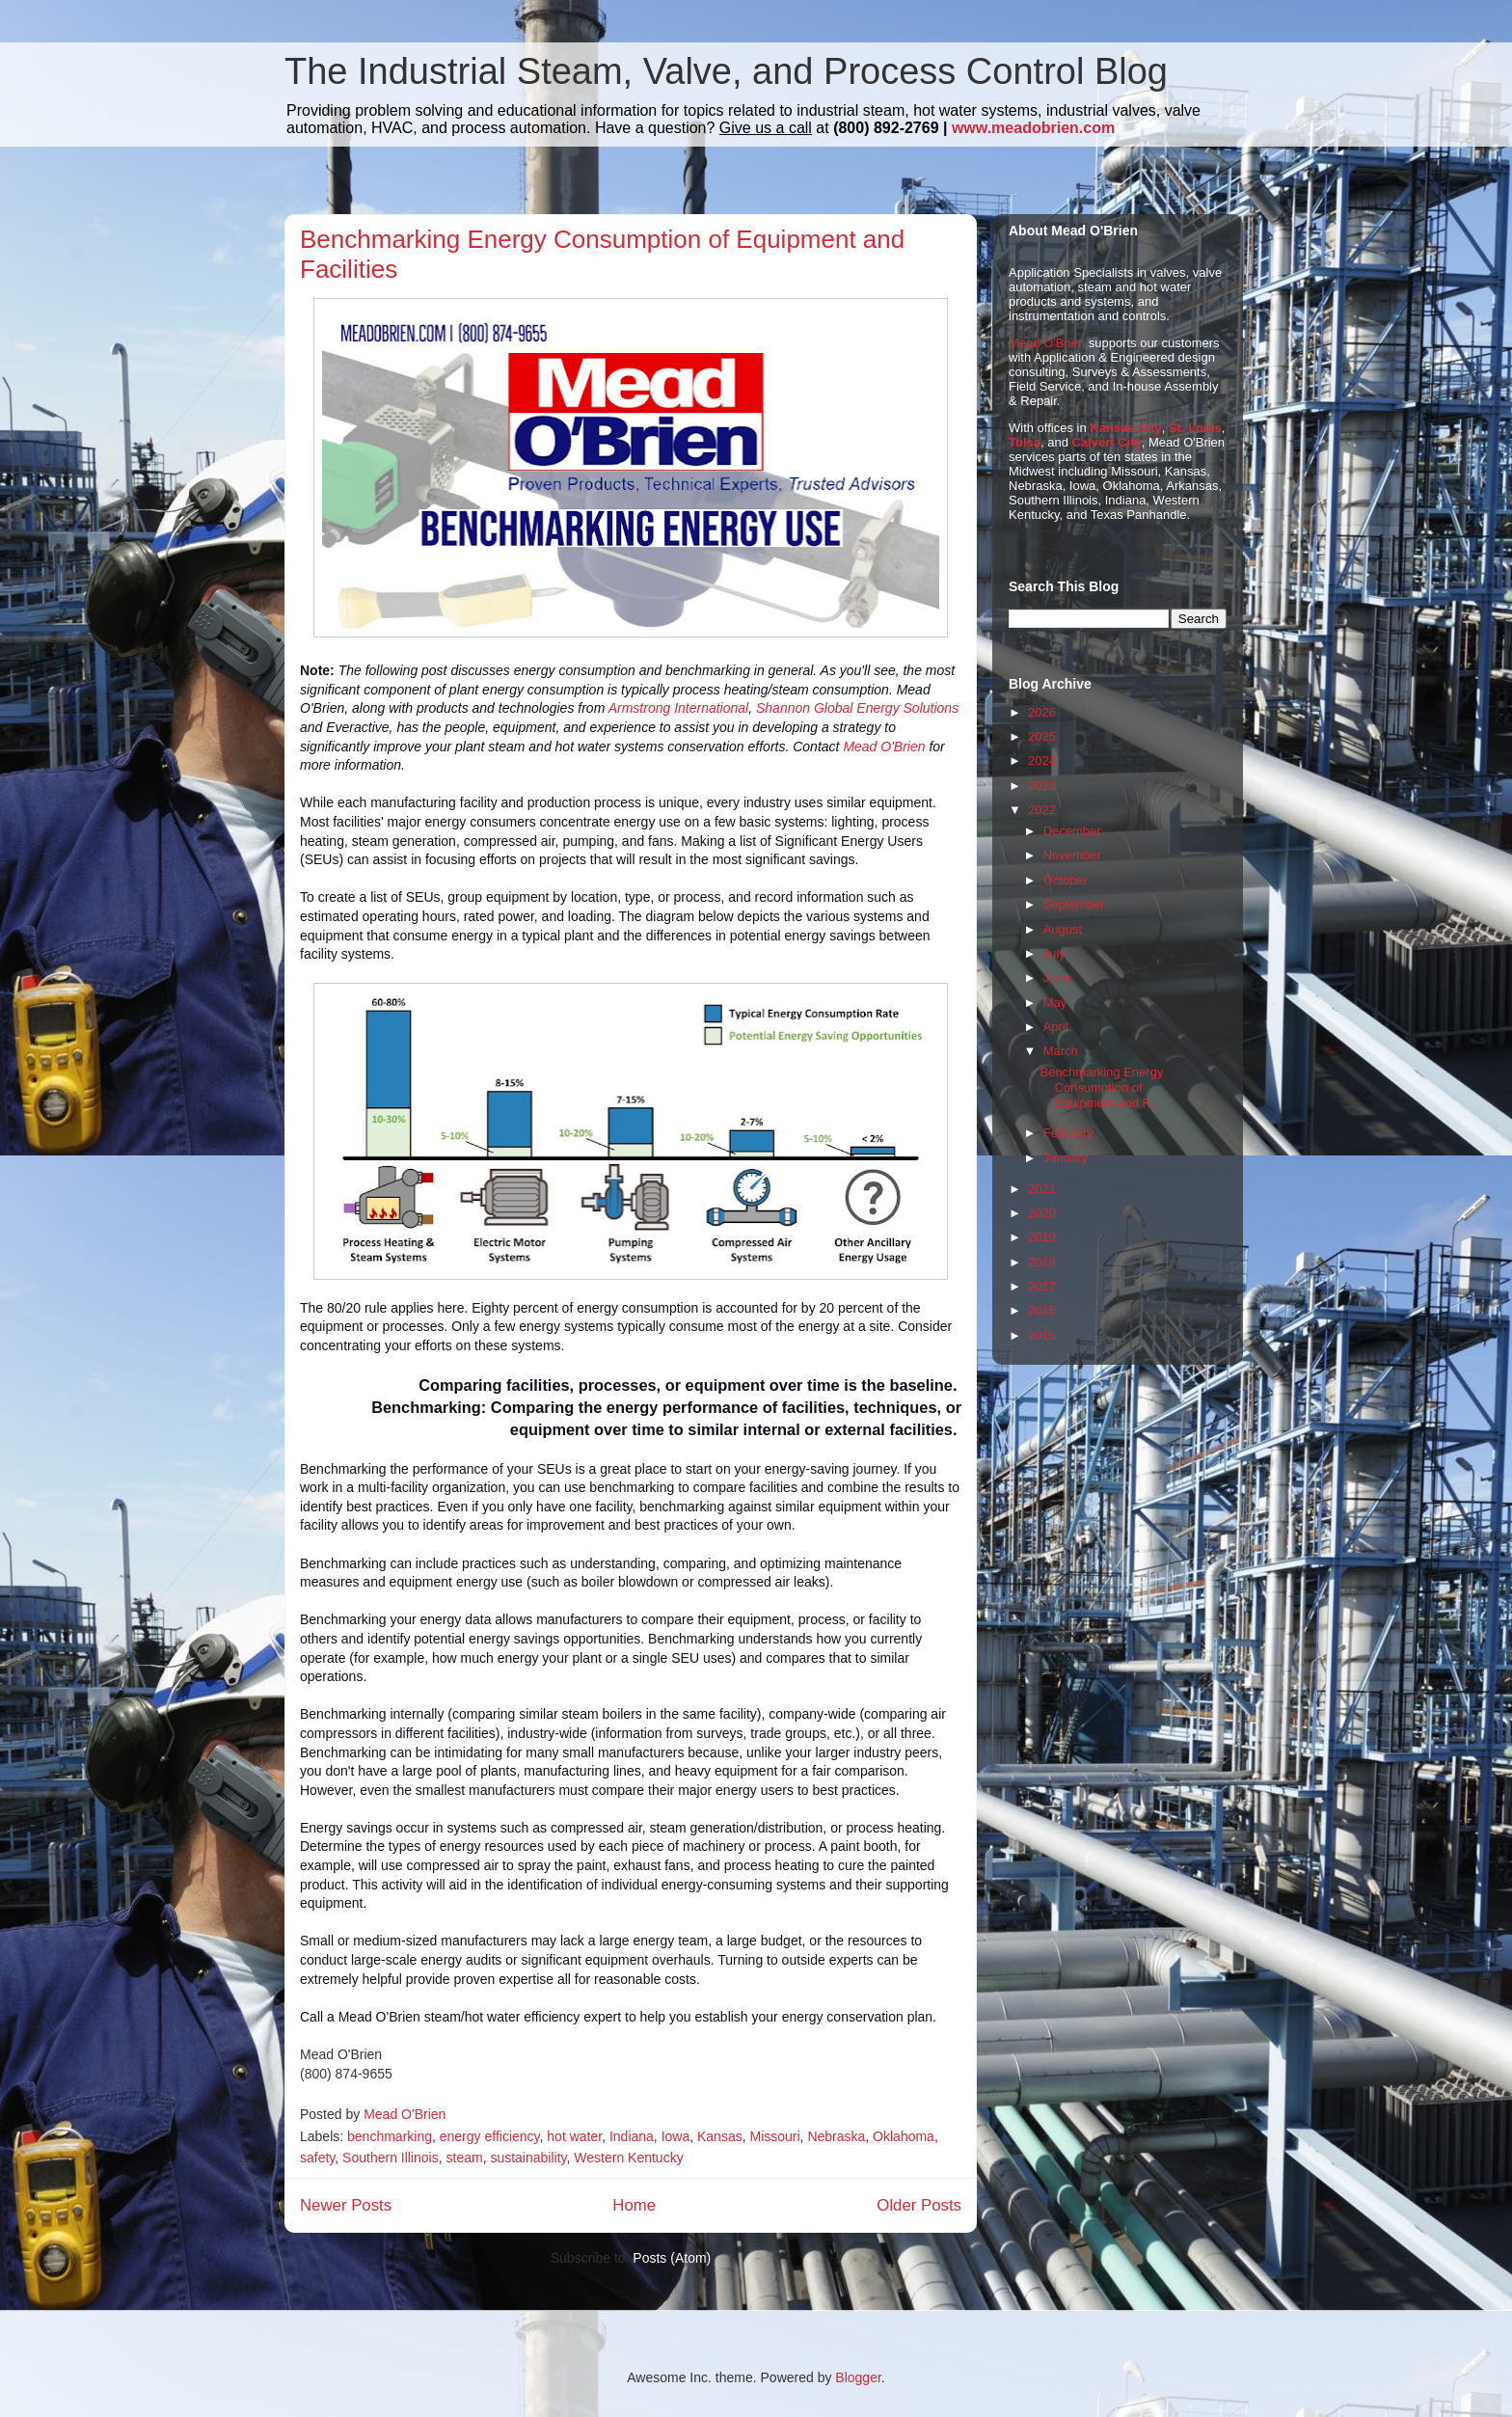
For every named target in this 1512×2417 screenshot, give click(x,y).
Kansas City (1125, 428)
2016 (1042, 1310)
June (1056, 977)
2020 (1042, 1213)
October (1065, 880)
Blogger (857, 2377)
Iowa (676, 2136)
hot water (574, 2136)
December (1072, 831)
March (1060, 1051)
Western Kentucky (628, 2157)
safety (317, 2157)
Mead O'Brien (884, 746)
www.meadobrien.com (1033, 128)
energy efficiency (490, 2136)
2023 (1042, 785)
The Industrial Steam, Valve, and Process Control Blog (726, 71)
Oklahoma (903, 2136)
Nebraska (836, 2136)
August (1062, 929)
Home (634, 2205)
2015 (1042, 1335)
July (1054, 953)
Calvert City (1107, 442)
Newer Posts (346, 2205)
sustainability (528, 2157)
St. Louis (1195, 428)
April (1055, 1026)
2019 (1042, 1237)
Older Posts (919, 2205)
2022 (1042, 809)
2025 (1042, 736)
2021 (1042, 1188)
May (1055, 1002)
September (1074, 904)
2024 (1042, 760)
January (1065, 1158)
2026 (1042, 712)
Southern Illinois (390, 2157)
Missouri (774, 2136)
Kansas (719, 2136)
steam (464, 2157)
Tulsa (1024, 442)
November (1072, 855)
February (1068, 1133)
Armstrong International (678, 708)
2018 (1042, 1262)
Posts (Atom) (672, 2258)
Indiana (631, 2136)
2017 (1042, 1286)
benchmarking (389, 2136)
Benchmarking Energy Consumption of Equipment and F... (1101, 1087)
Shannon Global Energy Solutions (857, 708)
